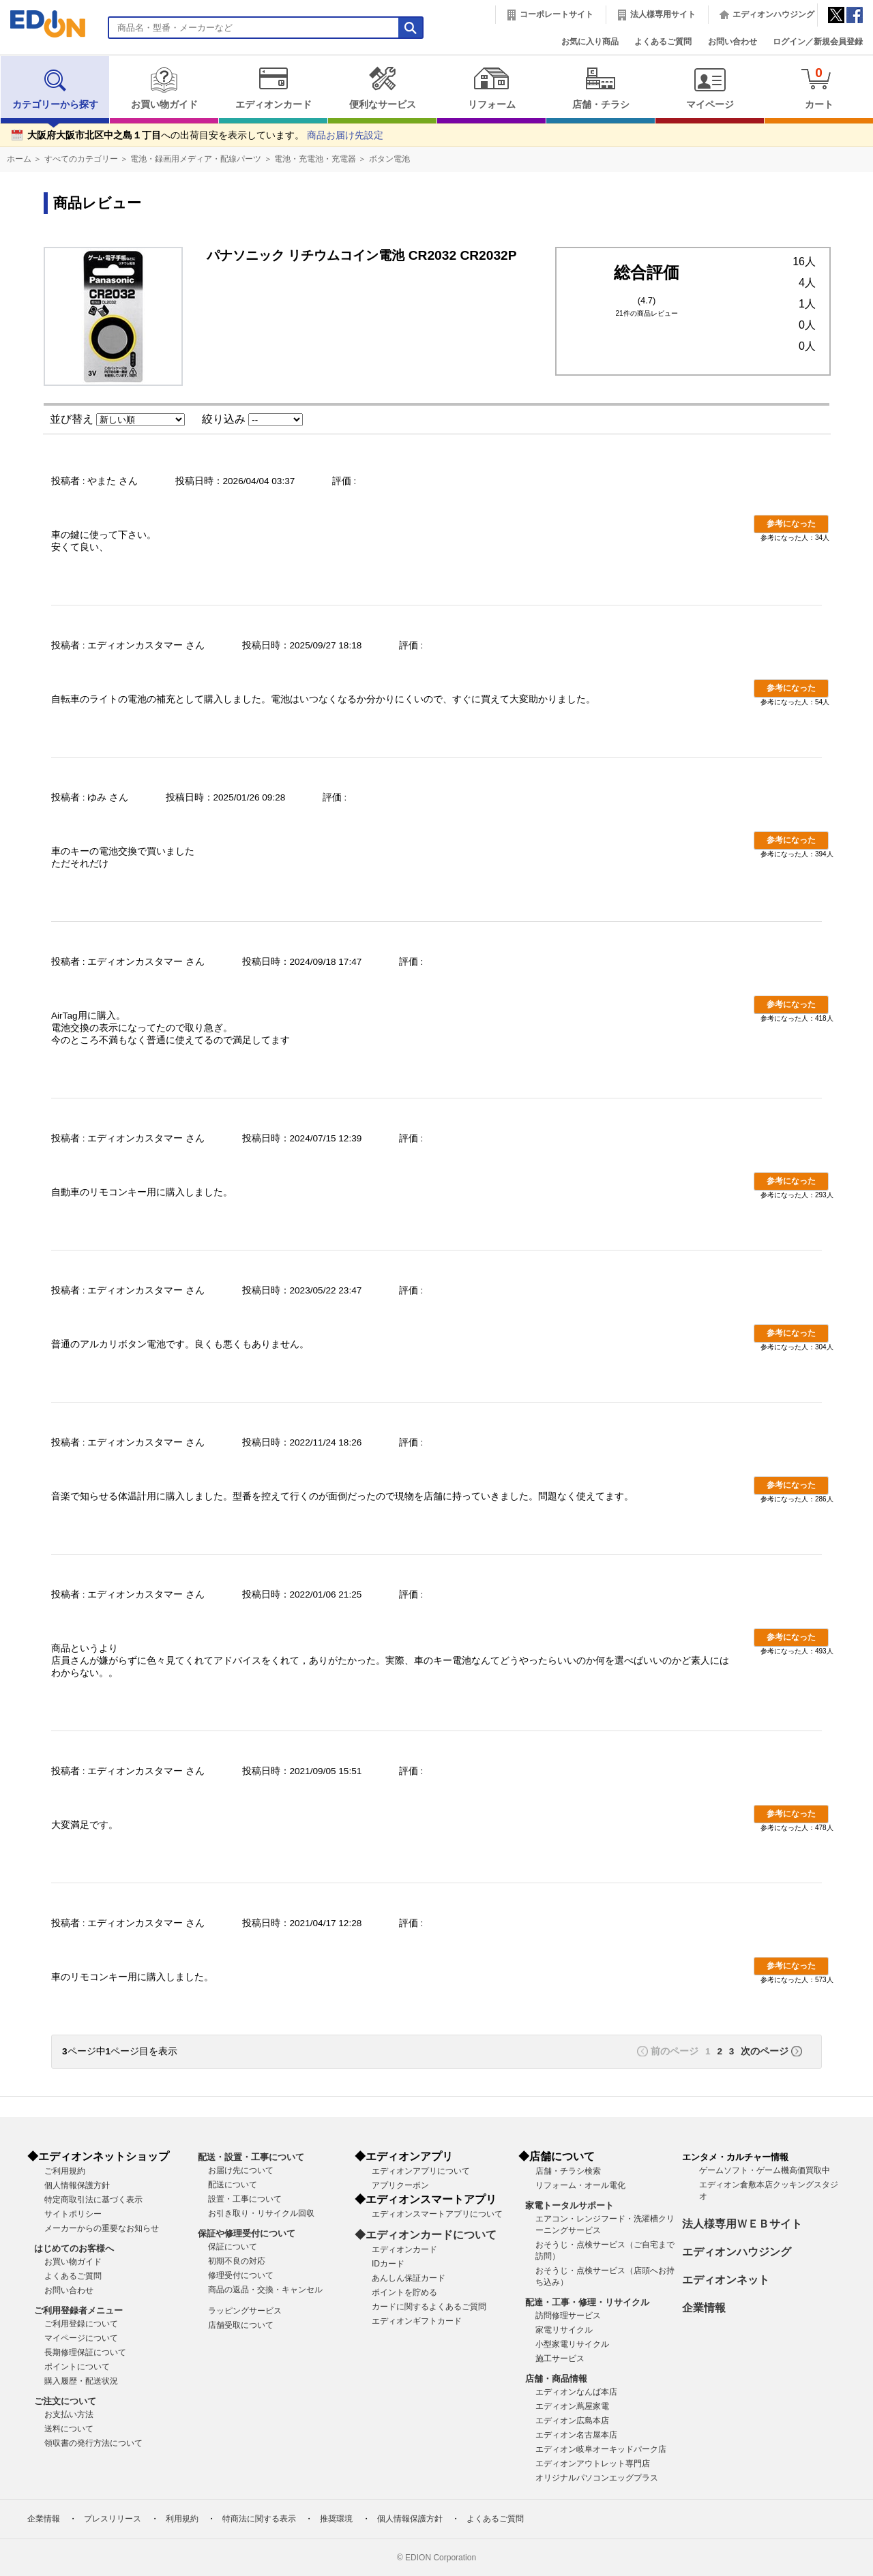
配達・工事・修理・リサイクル (587, 2302)
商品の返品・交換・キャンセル (265, 2289)
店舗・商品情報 (556, 2378)
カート (818, 87)
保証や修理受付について (246, 2233)
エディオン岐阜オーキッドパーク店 (600, 2449)
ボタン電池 (389, 159)
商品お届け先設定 (345, 135)
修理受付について (240, 2275)
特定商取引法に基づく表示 (93, 2199)
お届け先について (240, 2170)
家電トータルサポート (569, 2205)
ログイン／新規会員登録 (818, 41)
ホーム (19, 159)
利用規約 (182, 2518)
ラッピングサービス (245, 2311)
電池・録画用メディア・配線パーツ (195, 159)
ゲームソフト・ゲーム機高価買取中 (764, 2170)
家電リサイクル (564, 2330)
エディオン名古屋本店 (576, 2435)
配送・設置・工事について (251, 2157)
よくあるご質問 (663, 41)
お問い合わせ (732, 41)
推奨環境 (336, 2518)
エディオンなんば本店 (576, 2392)
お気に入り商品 (590, 41)
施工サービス (560, 2358)
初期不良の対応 (236, 2261)
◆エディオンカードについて (426, 2235)
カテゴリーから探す (55, 88)
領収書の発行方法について (93, 2443)
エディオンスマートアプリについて (437, 2214)
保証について (232, 2246)
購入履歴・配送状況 (81, 2381)
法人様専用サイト (663, 14)
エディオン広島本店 (572, 2420)
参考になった (791, 524)
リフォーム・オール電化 (580, 2185)
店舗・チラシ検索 (568, 2171)
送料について (68, 2428)
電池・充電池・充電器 (315, 159)
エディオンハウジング (773, 14)
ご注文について (65, 2401)
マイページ (709, 88)
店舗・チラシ (600, 88)
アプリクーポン (400, 2185)
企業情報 (704, 2307)
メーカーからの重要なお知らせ (101, 2228)
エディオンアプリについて (421, 2171)
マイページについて (81, 2338)
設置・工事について (245, 2199)
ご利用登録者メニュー (78, 2310)
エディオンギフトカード (417, 2321)
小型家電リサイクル (572, 2344)
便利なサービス (382, 88)
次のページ (764, 2051)
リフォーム (491, 88)
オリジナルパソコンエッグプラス (596, 2478)
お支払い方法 (68, 2414)
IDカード (388, 2263)
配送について (232, 2184)
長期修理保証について (85, 2352)
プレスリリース (112, 2518)
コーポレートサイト (556, 14)
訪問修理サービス (568, 2315)
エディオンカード (273, 88)
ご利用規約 (64, 2171)
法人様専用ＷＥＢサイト (742, 2224)
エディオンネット (725, 2280)
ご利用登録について (81, 2323)
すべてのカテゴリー (81, 159)
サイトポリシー (73, 2214)
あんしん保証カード (408, 2278)
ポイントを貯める (404, 2292)
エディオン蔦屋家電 (572, 2406)
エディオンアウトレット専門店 (592, 2463)
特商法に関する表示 (259, 2518)
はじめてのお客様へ (74, 2248)
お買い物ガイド (164, 88)
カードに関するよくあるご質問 (429, 2306)
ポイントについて (77, 2366)
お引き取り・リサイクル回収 (261, 2213)
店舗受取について (240, 2325)
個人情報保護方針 (77, 2185)
